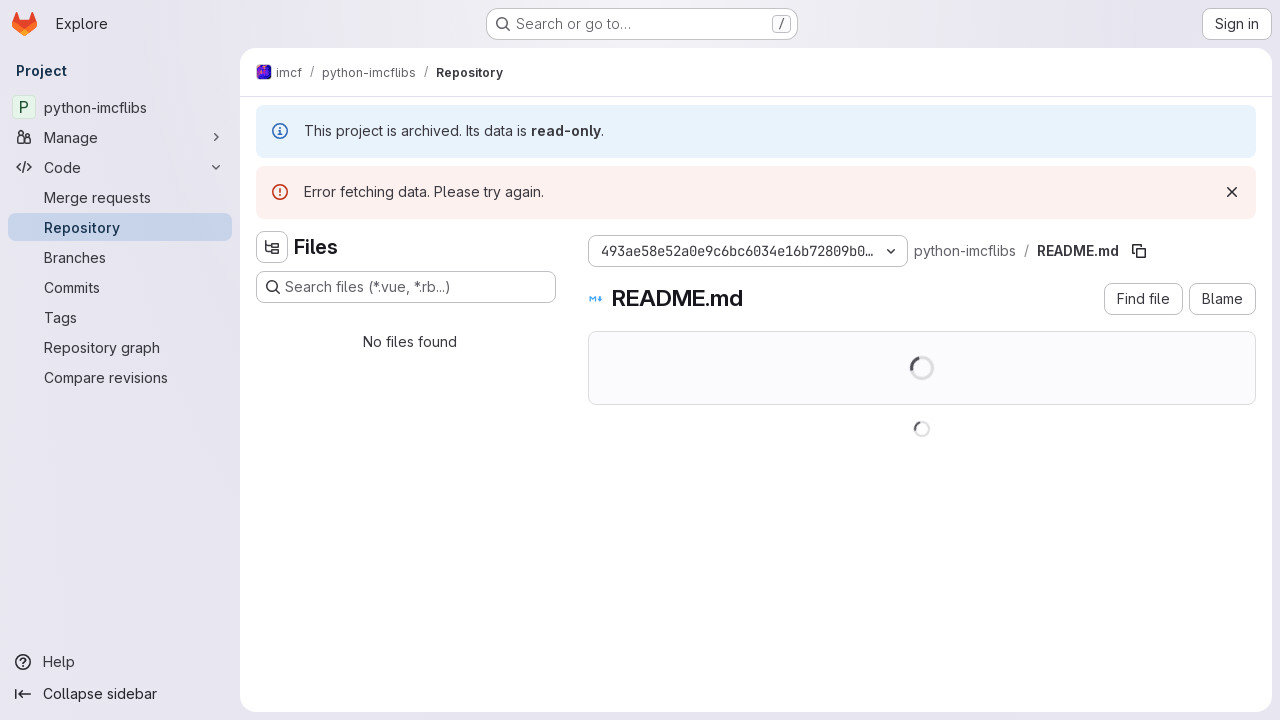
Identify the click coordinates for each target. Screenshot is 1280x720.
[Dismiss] (1232, 192)
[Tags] (120, 317)
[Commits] (120, 287)
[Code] (120, 167)
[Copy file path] (1139, 251)
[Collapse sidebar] (120, 694)
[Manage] (120, 137)
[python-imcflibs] (120, 107)
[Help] (120, 662)
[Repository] (120, 227)
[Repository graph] (120, 347)
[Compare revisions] (120, 377)
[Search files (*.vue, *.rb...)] (406, 287)
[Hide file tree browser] (272, 247)
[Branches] (120, 257)
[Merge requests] (120, 197)
